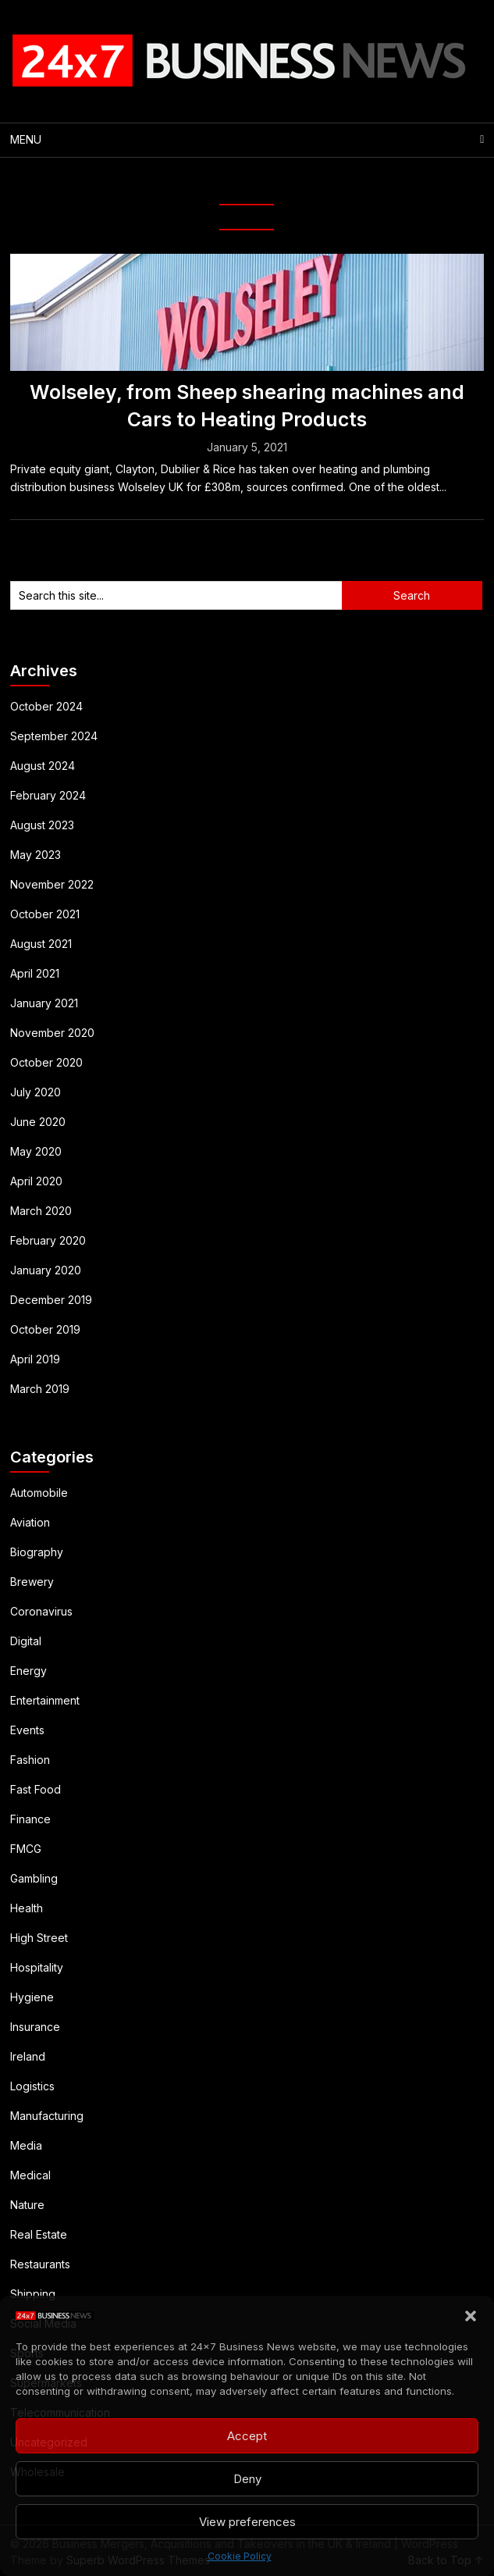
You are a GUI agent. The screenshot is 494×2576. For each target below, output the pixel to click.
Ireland (27, 2056)
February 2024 (48, 795)
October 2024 (46, 706)
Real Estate (38, 2234)
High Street (39, 1937)
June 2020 (38, 1121)
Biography (36, 1552)
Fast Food (35, 1789)
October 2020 (46, 1062)
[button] (470, 2316)
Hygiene (32, 1997)
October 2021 (45, 914)
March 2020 (41, 1210)
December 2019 (51, 1299)
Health (26, 1908)
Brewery (32, 1581)
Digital (25, 1641)
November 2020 (52, 1032)
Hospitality (36, 1967)
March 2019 (39, 1388)
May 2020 (36, 1151)
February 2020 (48, 1240)
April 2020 (36, 1181)
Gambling (34, 1878)
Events (27, 1730)
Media (26, 2145)
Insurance (35, 2026)
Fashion (30, 1759)
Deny (247, 2478)
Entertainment (45, 1700)
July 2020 (35, 1092)
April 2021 (34, 973)
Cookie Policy (240, 2556)
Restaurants (40, 2264)
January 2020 (45, 1270)
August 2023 (42, 825)
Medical (30, 2175)
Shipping (32, 2293)
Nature (27, 2204)
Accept (247, 2435)
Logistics (32, 2086)
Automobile (39, 1492)
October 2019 (45, 1329)
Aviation (30, 1522)
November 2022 (52, 884)
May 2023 (35, 854)
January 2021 (44, 1003)
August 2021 (41, 943)
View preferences (247, 2521)
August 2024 (42, 765)
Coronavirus (41, 1611)
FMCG (25, 1848)
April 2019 (35, 1359)
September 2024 (54, 736)
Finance (30, 1819)
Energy (28, 1670)
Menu (25, 139)
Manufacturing (47, 2115)
